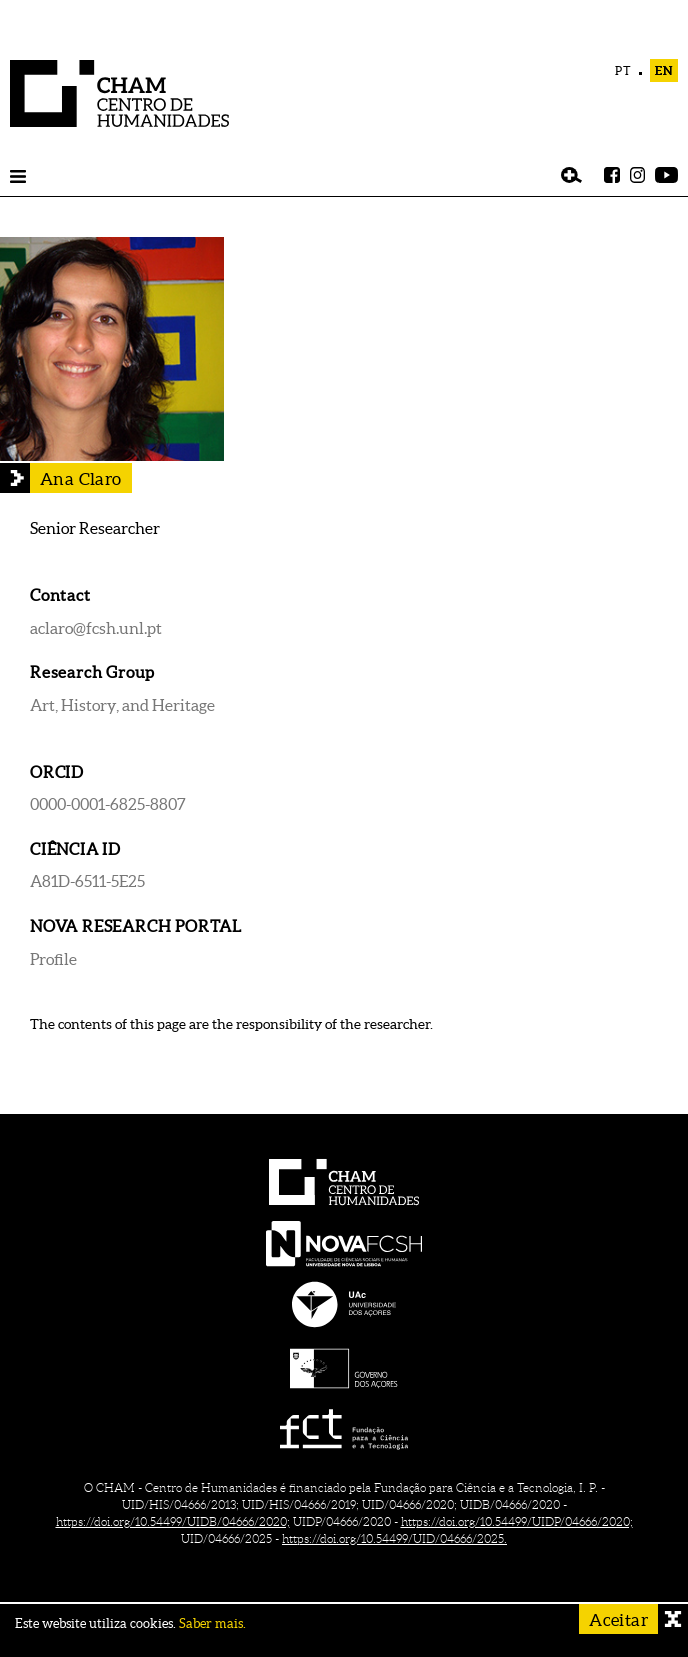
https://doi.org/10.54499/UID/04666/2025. (394, 1538)
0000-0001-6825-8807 (108, 804)
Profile (53, 959)
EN (664, 70)
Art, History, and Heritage (122, 705)
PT (623, 70)
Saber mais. (212, 1623)
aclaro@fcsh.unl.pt (96, 628)
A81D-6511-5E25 (87, 881)
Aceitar (618, 1619)
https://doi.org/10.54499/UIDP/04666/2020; (517, 1521)
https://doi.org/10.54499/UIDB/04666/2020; (173, 1521)
